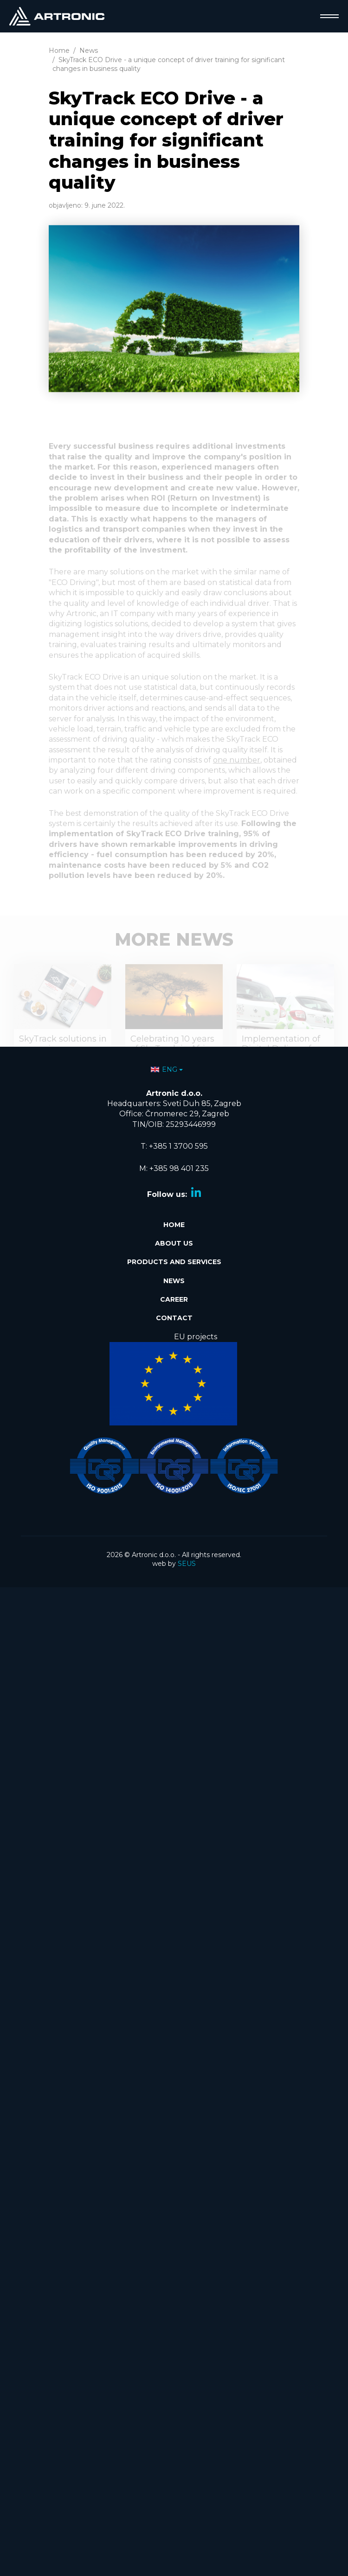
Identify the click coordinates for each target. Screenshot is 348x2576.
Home (174, 1225)
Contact (174, 1318)
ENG (164, 1069)
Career (174, 1299)
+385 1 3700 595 (178, 1146)
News (174, 1281)
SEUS (187, 1563)
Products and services (174, 1262)
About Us (174, 1243)
